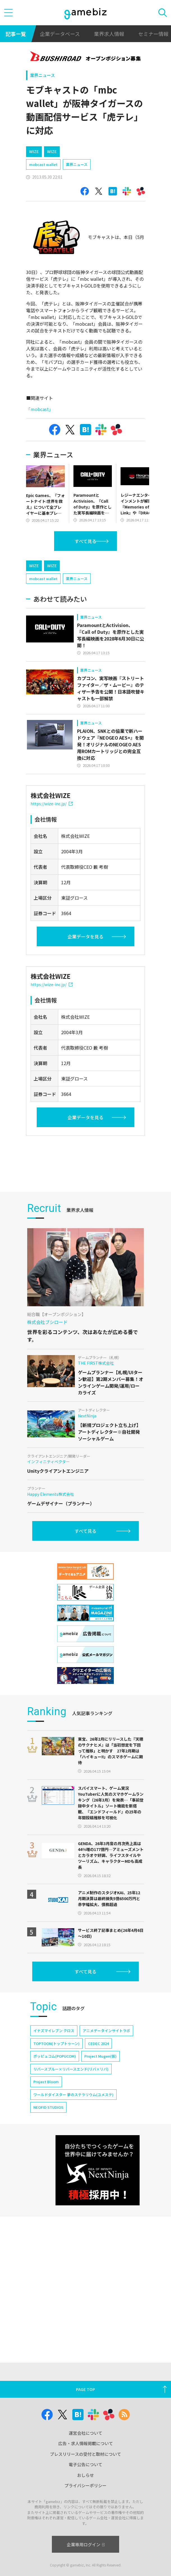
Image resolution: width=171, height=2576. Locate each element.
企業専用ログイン (86, 2544)
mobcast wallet (43, 164)
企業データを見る (85, 936)
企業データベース (60, 33)
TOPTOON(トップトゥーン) (56, 2119)
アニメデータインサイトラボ (106, 2106)
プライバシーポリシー (85, 2485)
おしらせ (85, 2475)
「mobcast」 (39, 409)
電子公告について (85, 2464)
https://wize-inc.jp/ (52, 803)
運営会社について (85, 2433)
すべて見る (85, 541)
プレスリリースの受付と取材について (85, 2454)
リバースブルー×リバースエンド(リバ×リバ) (70, 2145)
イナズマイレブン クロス (53, 2106)
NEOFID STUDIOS (48, 2183)
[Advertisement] (99, 1197)
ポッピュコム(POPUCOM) (54, 2132)
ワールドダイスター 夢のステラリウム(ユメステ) (73, 2170)
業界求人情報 (109, 33)
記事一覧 (16, 33)
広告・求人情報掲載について (85, 2443)
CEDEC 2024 (98, 2119)
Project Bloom (46, 2157)
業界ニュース (42, 75)
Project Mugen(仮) (100, 2132)
